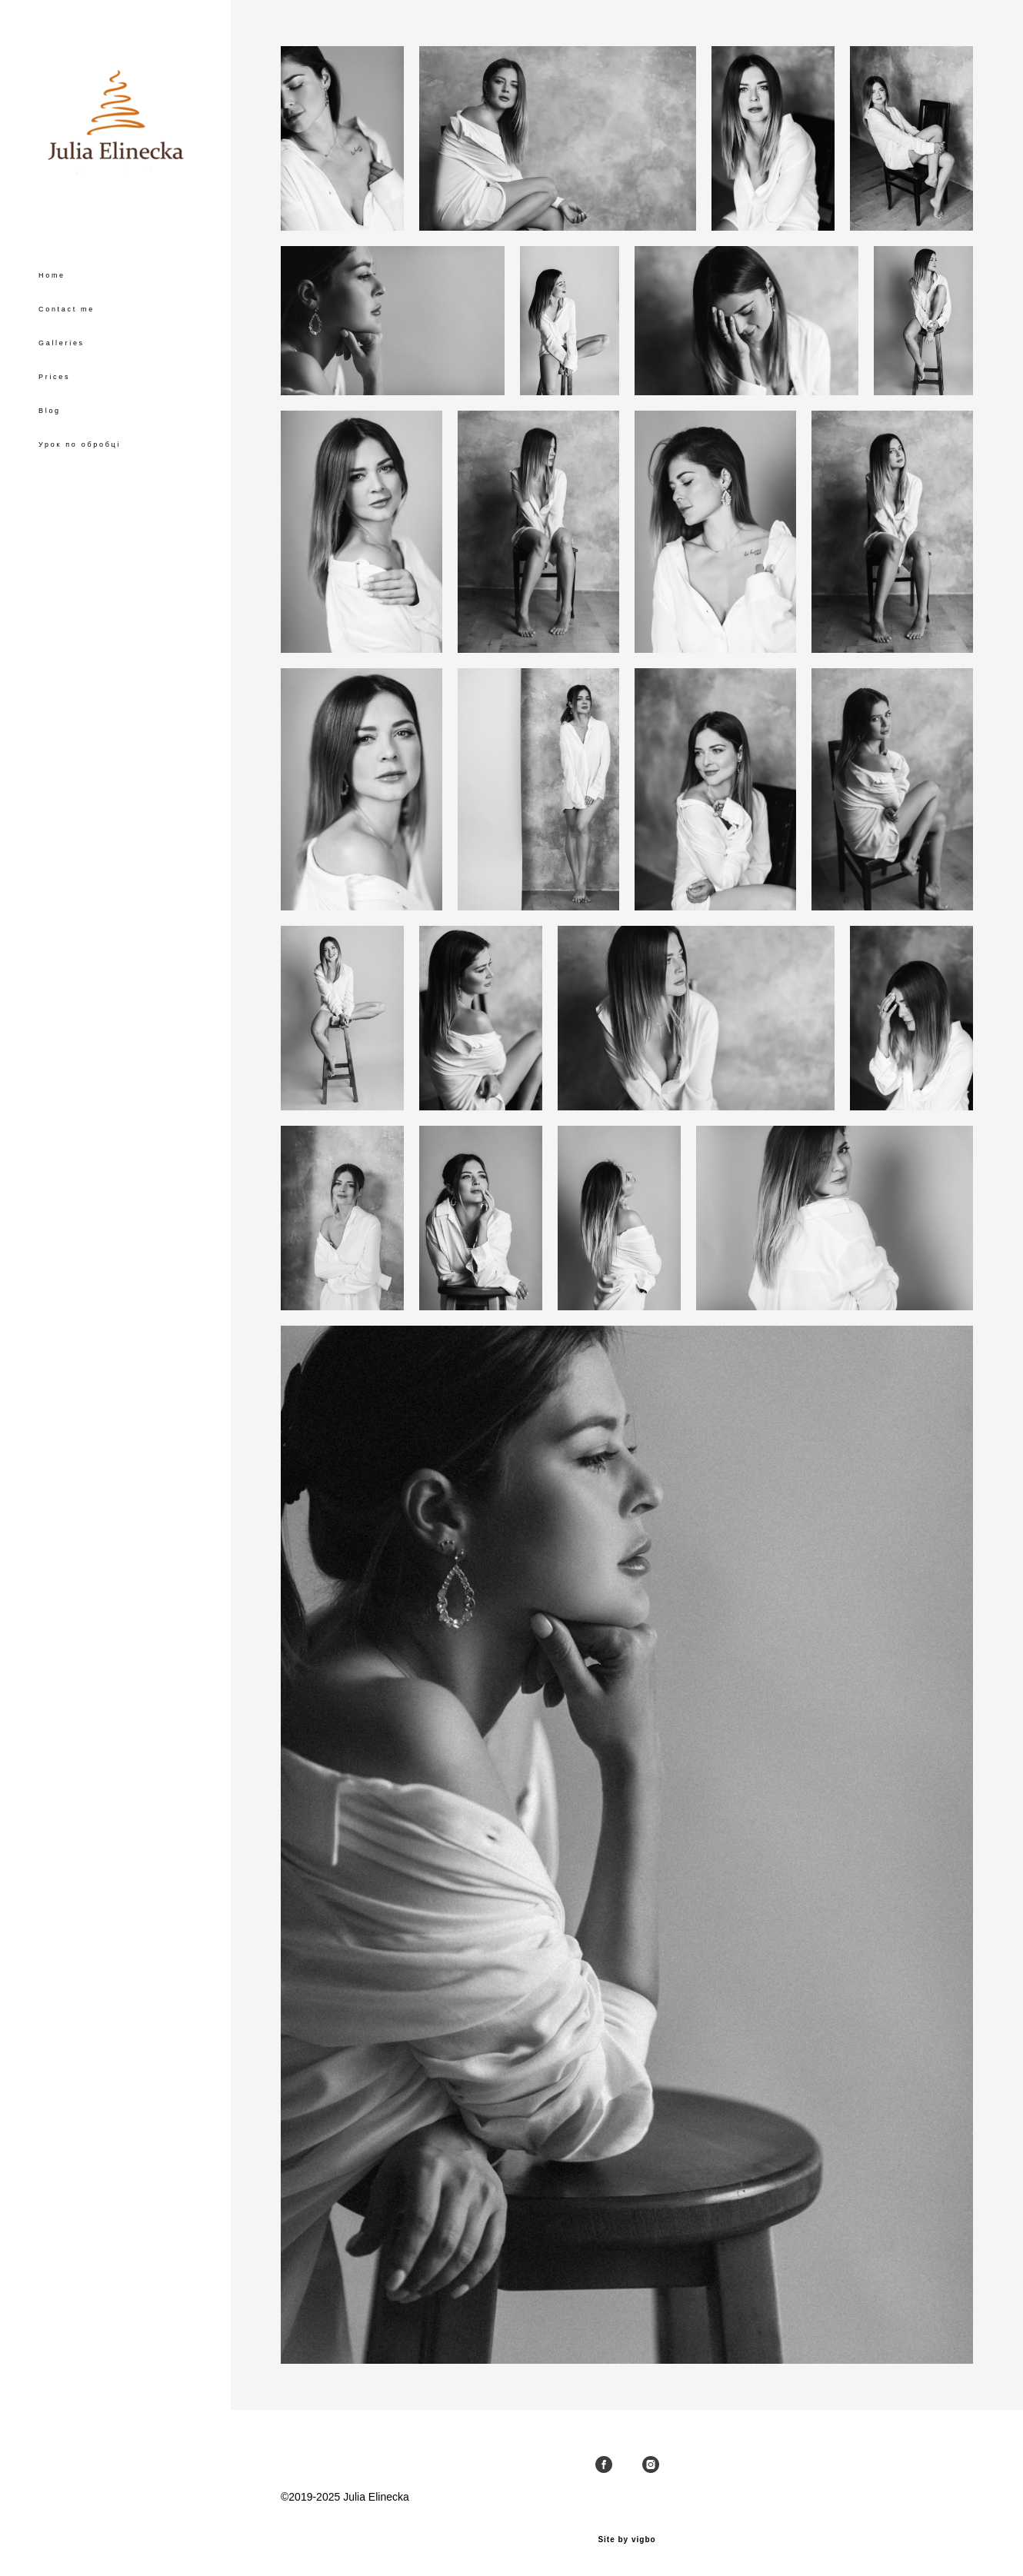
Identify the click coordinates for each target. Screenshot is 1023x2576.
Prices (54, 377)
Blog (49, 410)
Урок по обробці (79, 444)
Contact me (66, 309)
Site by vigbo (626, 2540)
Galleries (61, 343)
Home (51, 275)
